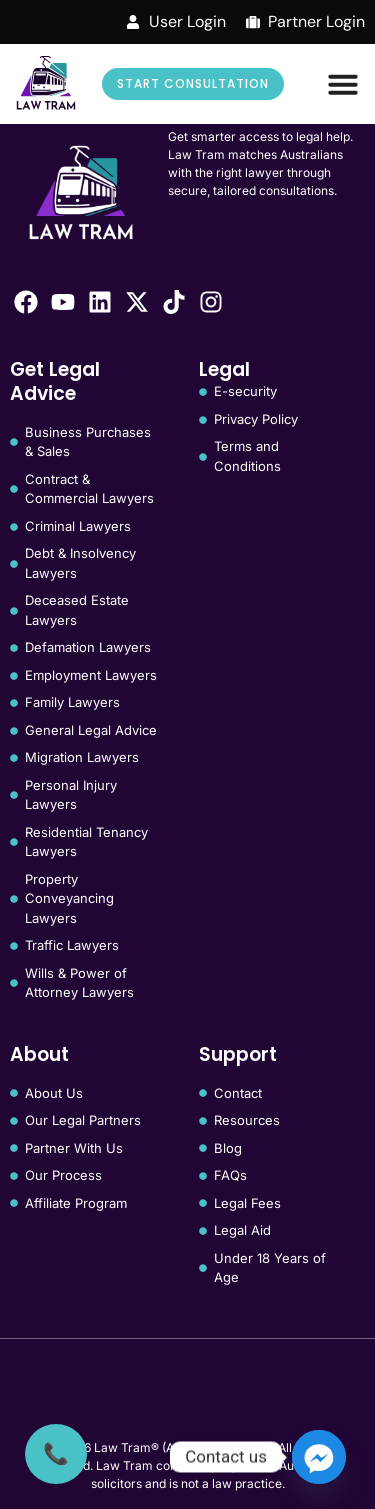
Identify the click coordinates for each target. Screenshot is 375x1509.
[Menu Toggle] (343, 84)
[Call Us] (56, 1454)
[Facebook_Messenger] (319, 1457)
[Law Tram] (46, 83)
